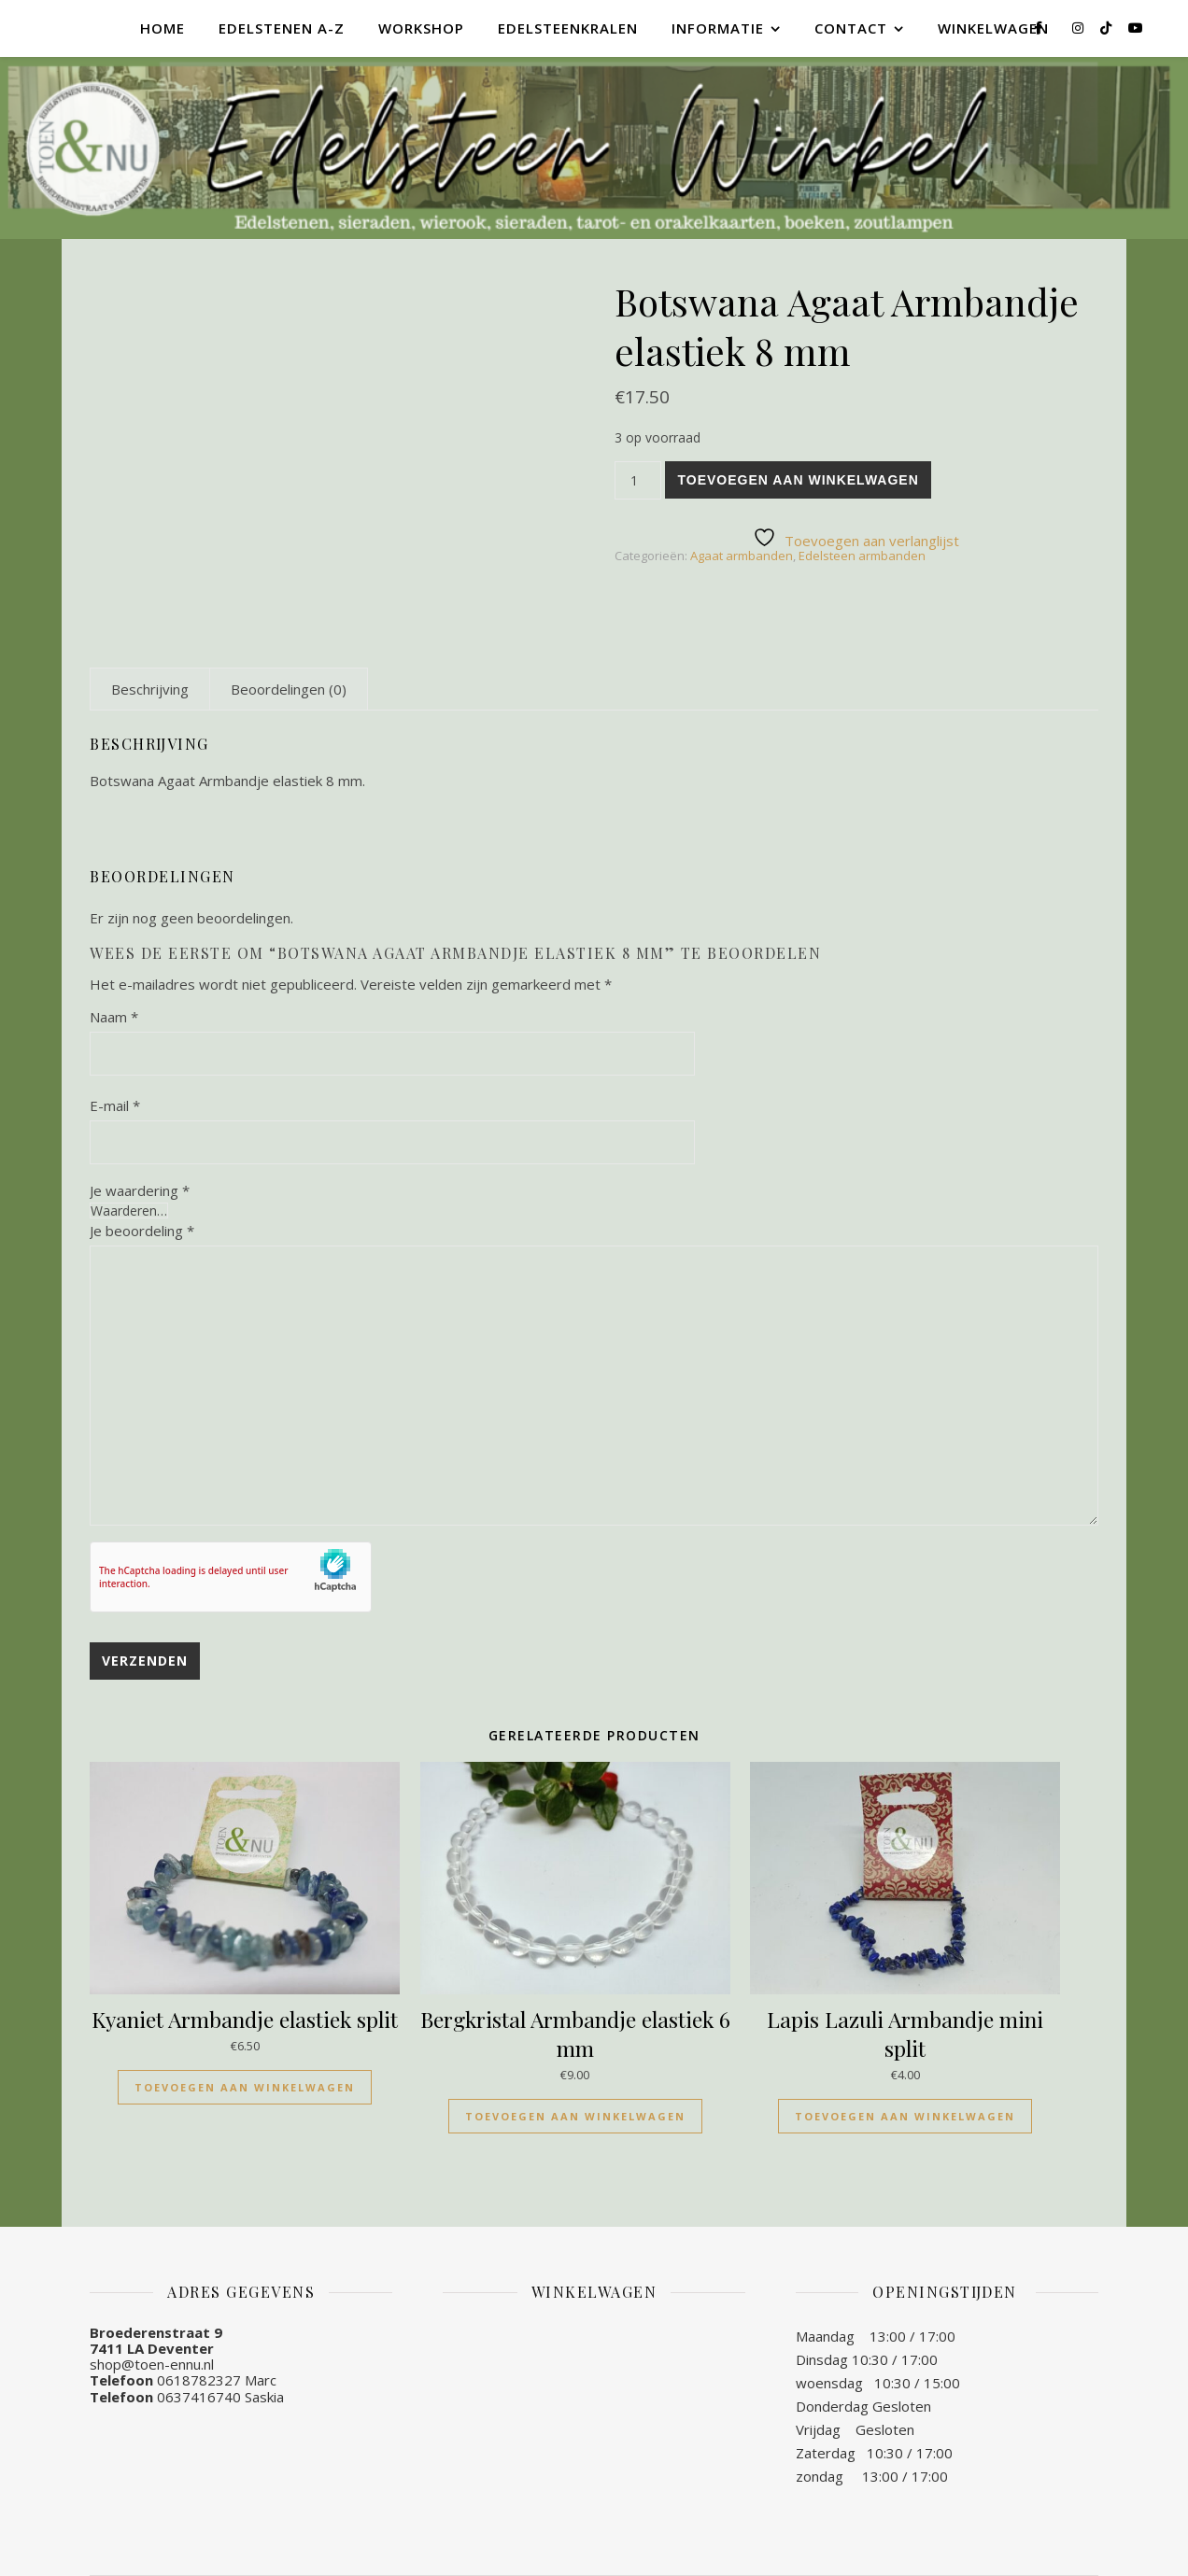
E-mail (115, 1105)
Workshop (421, 28)
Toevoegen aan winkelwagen (797, 479)
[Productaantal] (638, 480)
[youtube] (1135, 27)
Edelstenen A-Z (282, 28)
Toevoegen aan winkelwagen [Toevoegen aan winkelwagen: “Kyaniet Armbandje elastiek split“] (244, 2087)
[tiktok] (1107, 27)
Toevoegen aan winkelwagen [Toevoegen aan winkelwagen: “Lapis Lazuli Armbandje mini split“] (905, 2116)
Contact (850, 28)
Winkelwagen (993, 28)
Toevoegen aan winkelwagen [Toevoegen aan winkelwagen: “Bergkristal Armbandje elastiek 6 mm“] (575, 2116)
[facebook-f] (1040, 27)
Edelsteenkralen (568, 28)
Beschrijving (150, 689)
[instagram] (1079, 27)
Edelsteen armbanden (862, 555)
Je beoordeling (142, 1230)
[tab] (150, 689)
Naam (114, 1016)
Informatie (718, 28)
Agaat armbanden (741, 555)
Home (162, 28)
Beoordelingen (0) (288, 689)
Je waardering (140, 1191)
